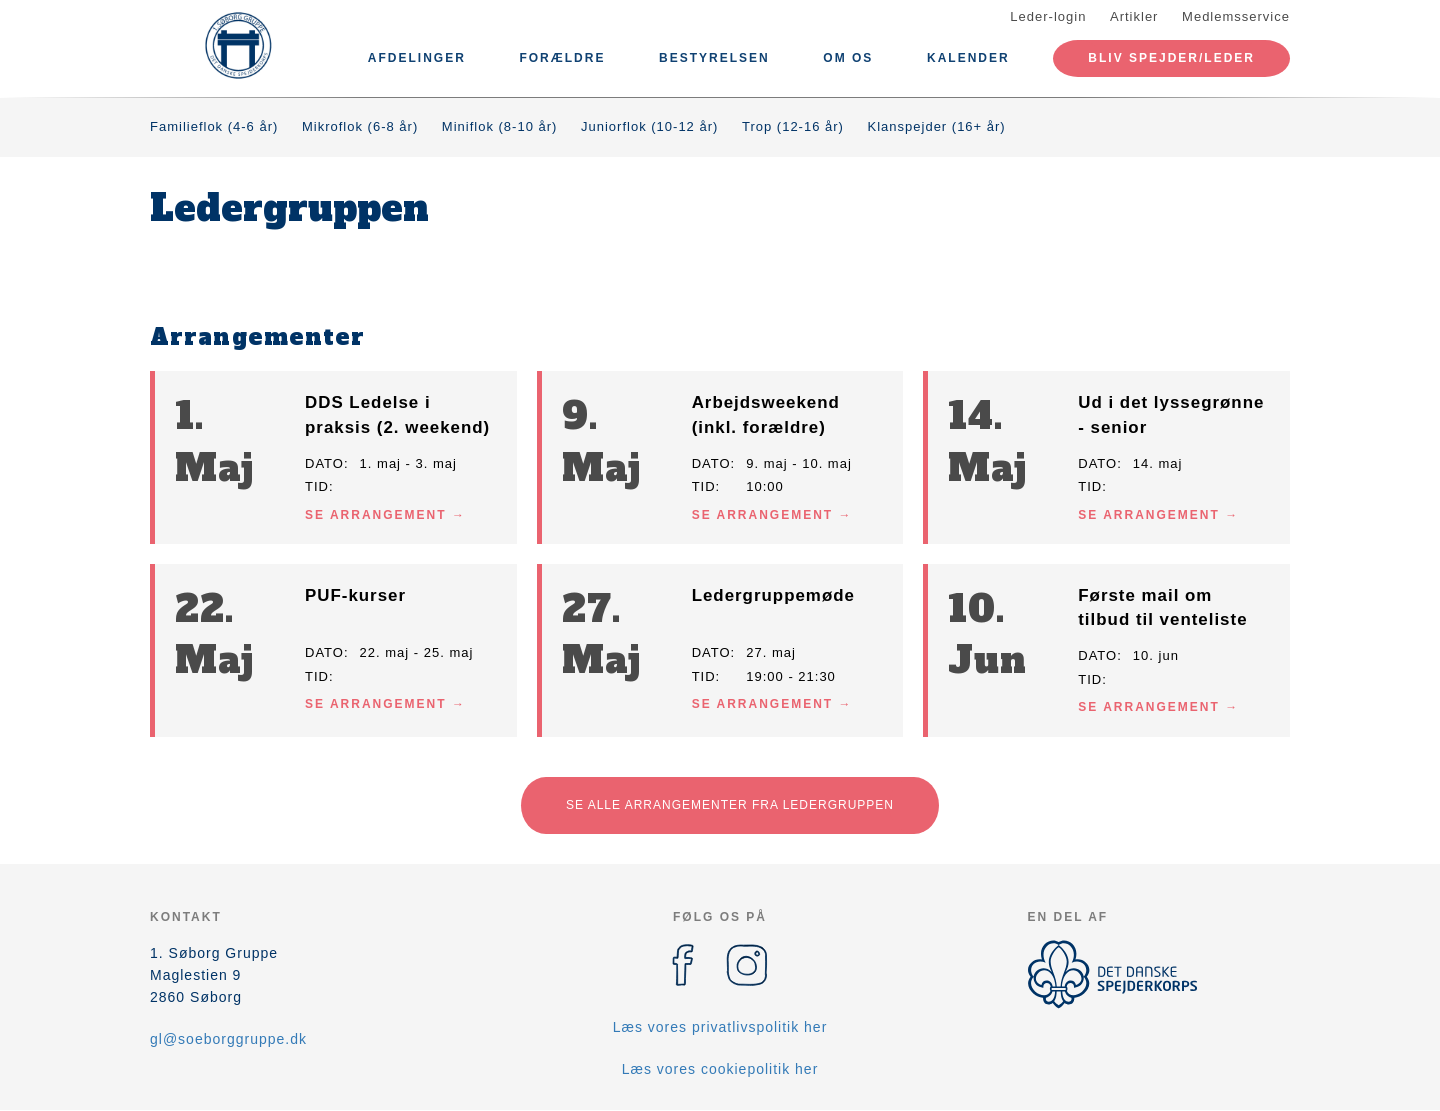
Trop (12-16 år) (793, 126)
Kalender (968, 58)
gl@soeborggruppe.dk (228, 1039)
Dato (324, 463)
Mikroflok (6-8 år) (360, 126)
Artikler (1134, 16)
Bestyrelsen (714, 58)
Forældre (562, 58)
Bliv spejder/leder (1171, 58)
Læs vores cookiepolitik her (720, 1069)
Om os (848, 58)
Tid (317, 486)
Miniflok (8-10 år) (500, 126)
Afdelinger (417, 58)
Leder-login (1048, 16)
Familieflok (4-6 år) (214, 126)
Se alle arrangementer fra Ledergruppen (730, 805)
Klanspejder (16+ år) (937, 126)
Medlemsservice (1236, 16)
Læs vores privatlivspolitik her (720, 1027)
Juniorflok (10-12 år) (649, 126)
